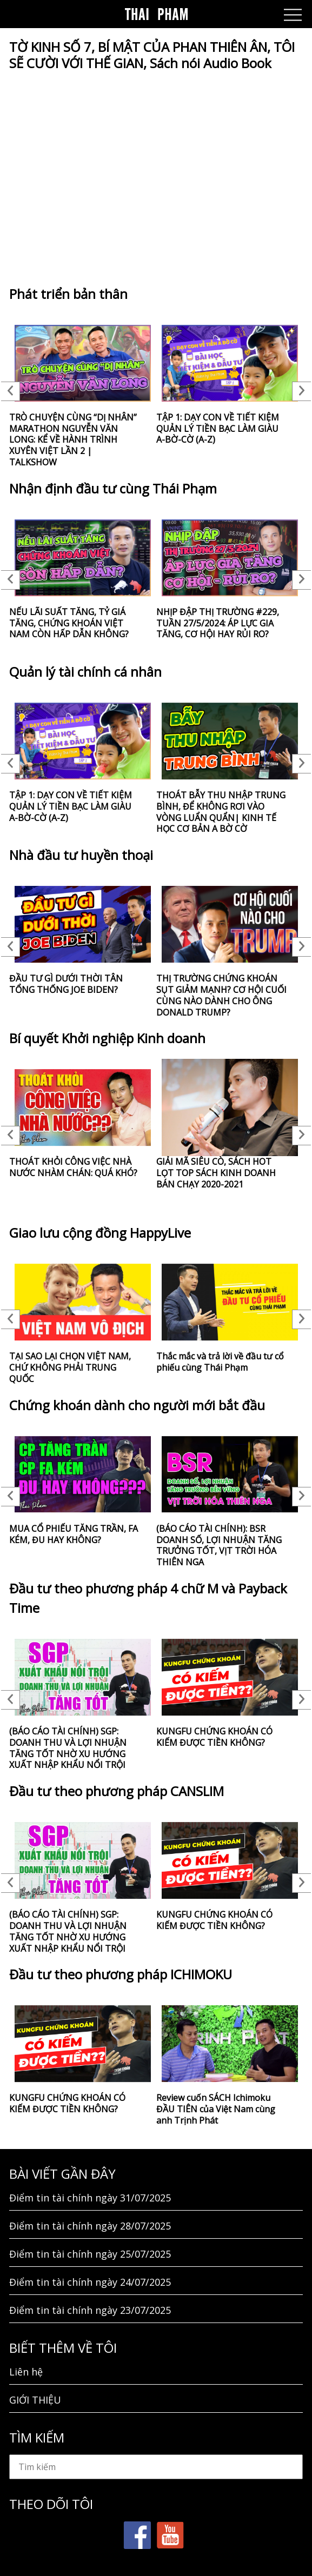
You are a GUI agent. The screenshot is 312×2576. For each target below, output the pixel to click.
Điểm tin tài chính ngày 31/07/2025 (90, 2197)
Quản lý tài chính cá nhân (85, 671)
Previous (10, 391)
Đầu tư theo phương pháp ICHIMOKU (120, 1974)
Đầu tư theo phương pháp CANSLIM (116, 1791)
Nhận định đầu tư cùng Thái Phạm (113, 488)
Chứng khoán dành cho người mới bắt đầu (137, 1405)
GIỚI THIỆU (35, 2399)
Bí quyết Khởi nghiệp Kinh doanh (107, 1038)
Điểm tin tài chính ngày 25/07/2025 (90, 2253)
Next (301, 391)
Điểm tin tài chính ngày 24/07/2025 (90, 2281)
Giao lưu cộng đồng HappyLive (100, 1233)
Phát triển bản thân (68, 294)
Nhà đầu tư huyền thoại (81, 855)
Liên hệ (26, 2371)
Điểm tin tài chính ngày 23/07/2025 (90, 2310)
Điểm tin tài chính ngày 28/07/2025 (90, 2225)
